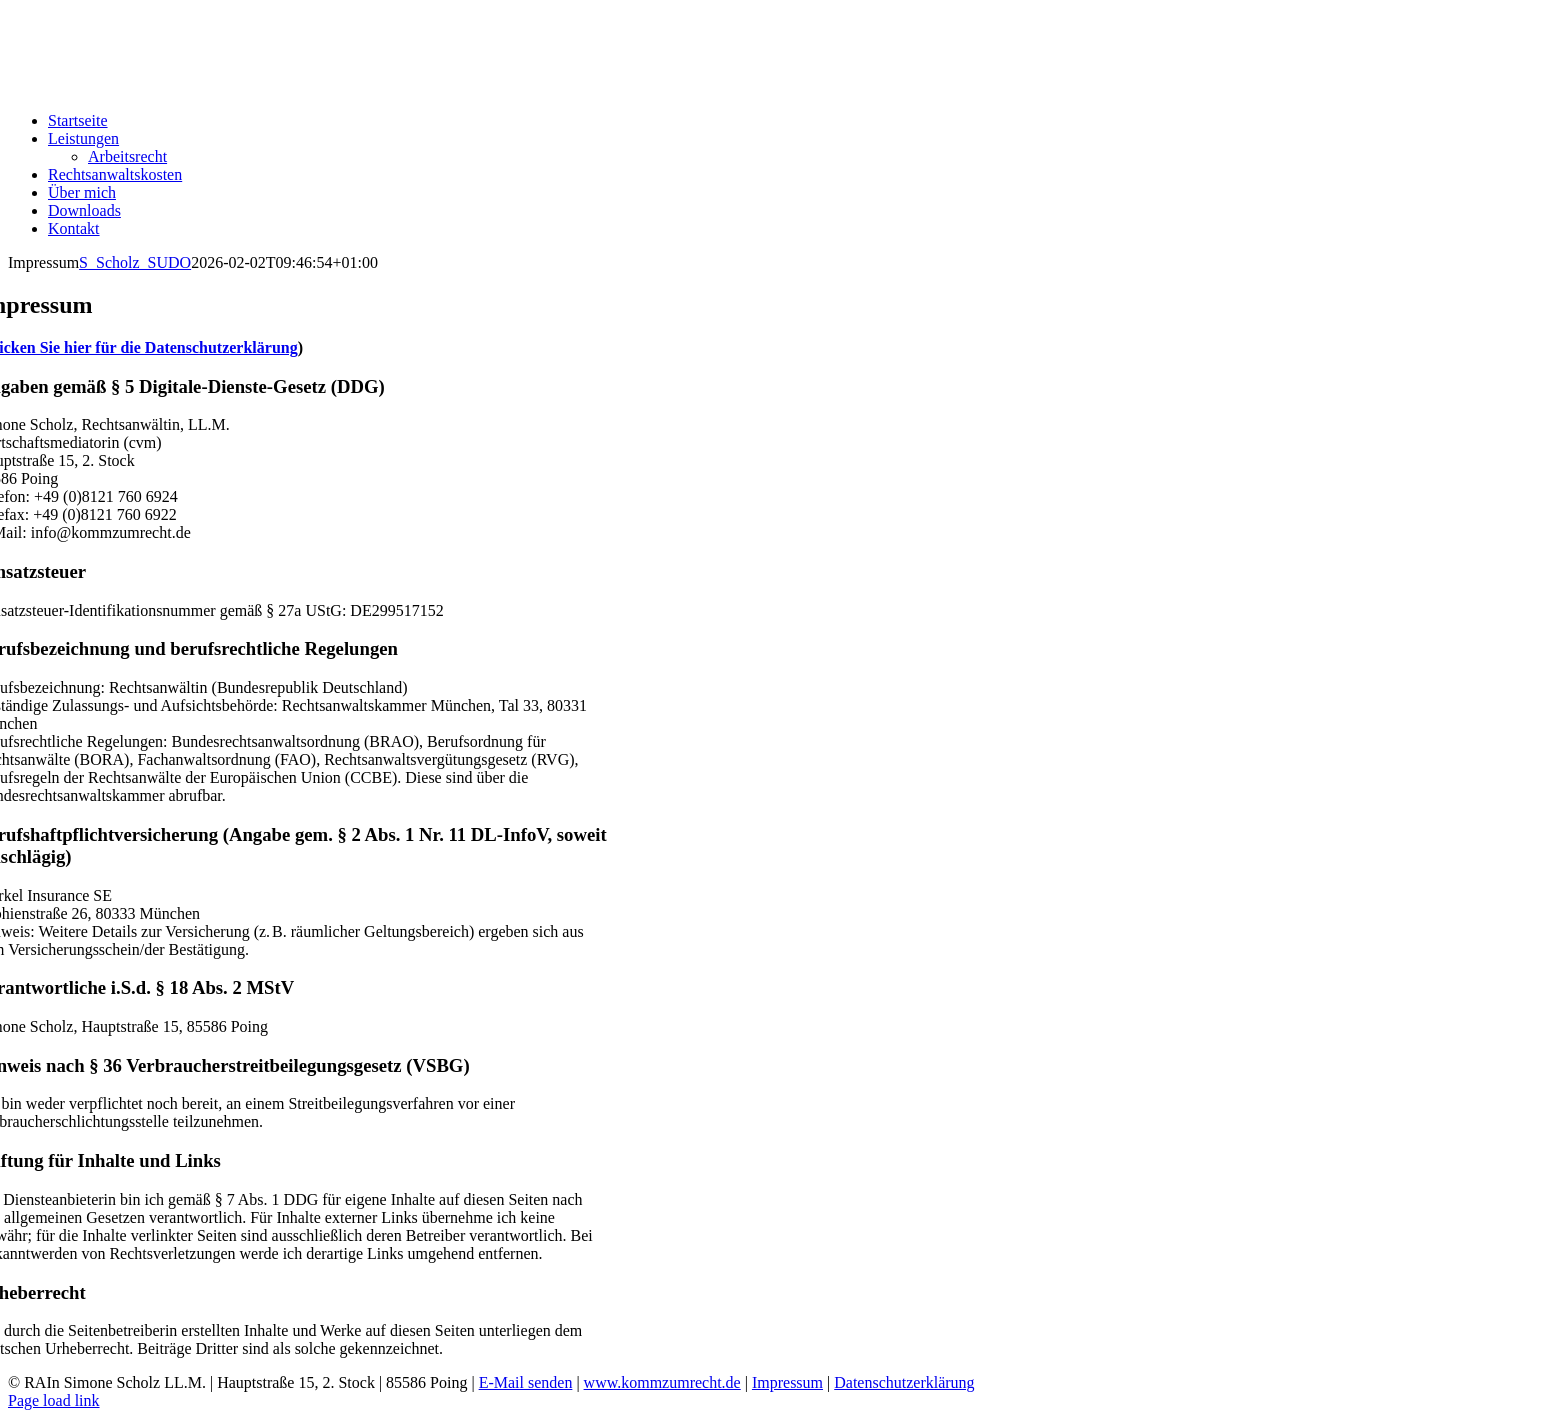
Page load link (54, 1400)
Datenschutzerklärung (904, 1382)
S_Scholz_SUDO (135, 262)
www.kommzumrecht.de (662, 1382)
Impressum (787, 1382)
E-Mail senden (526, 1382)
